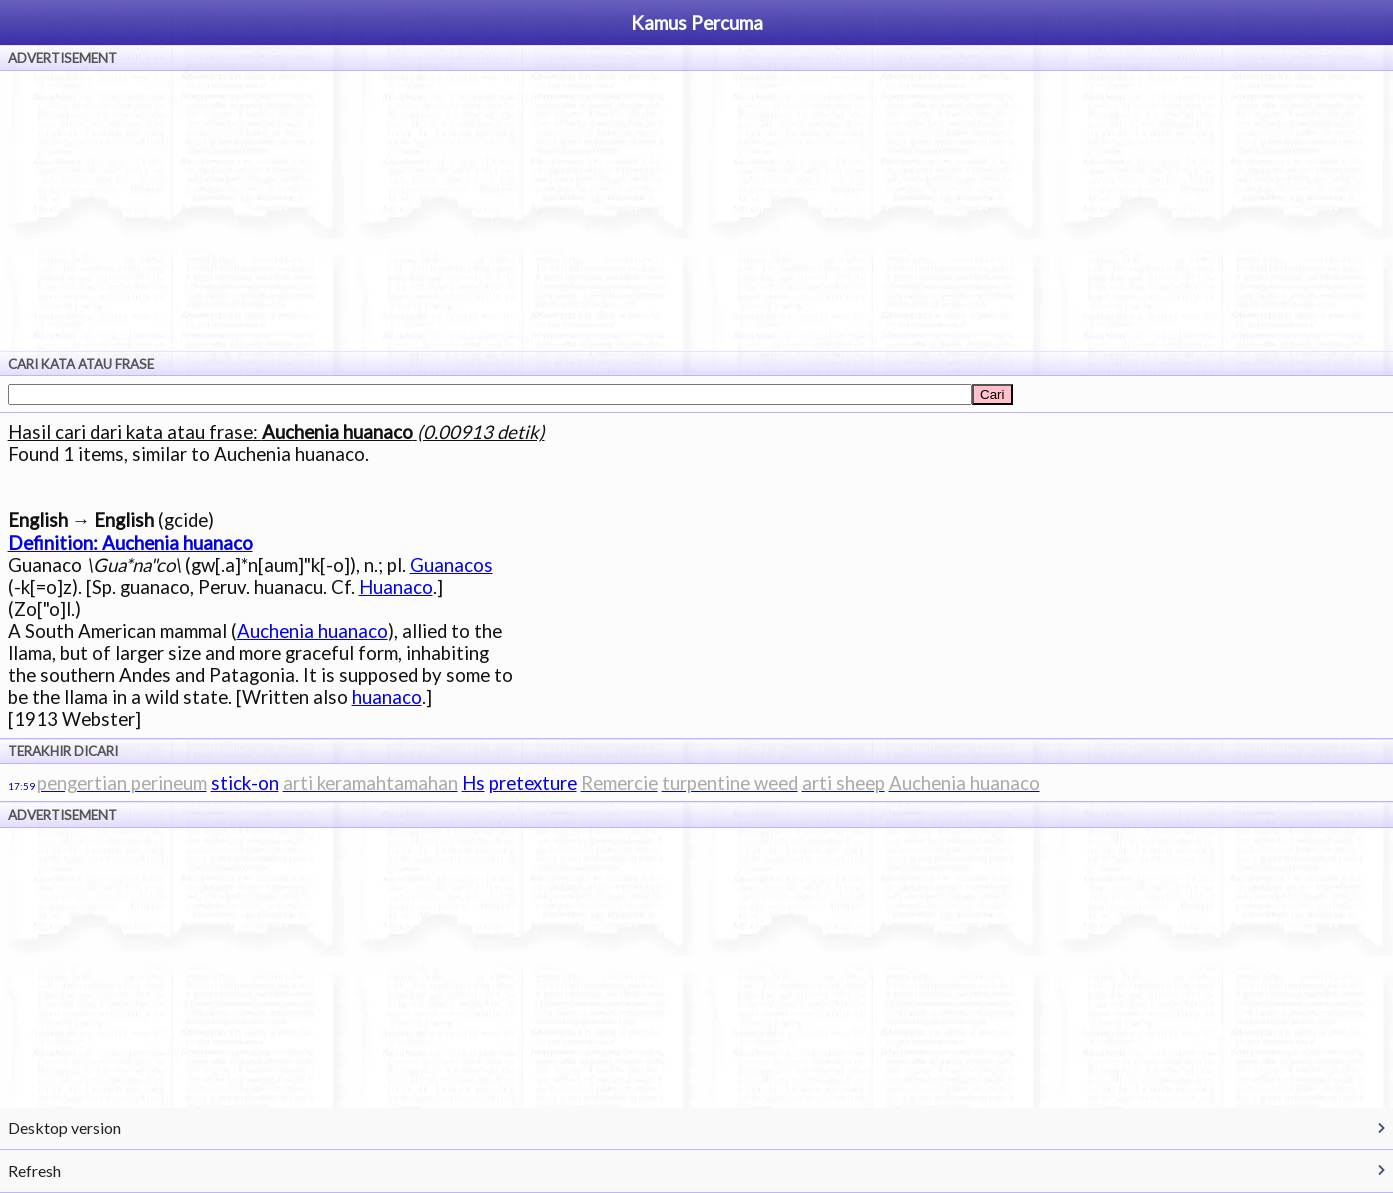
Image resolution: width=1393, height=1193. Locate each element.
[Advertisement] (697, 211)
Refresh (34, 1170)
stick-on (245, 783)
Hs (473, 783)
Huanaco (396, 587)
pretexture (533, 783)
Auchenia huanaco (312, 631)
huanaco (387, 697)
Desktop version (64, 1127)
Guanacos (451, 565)
